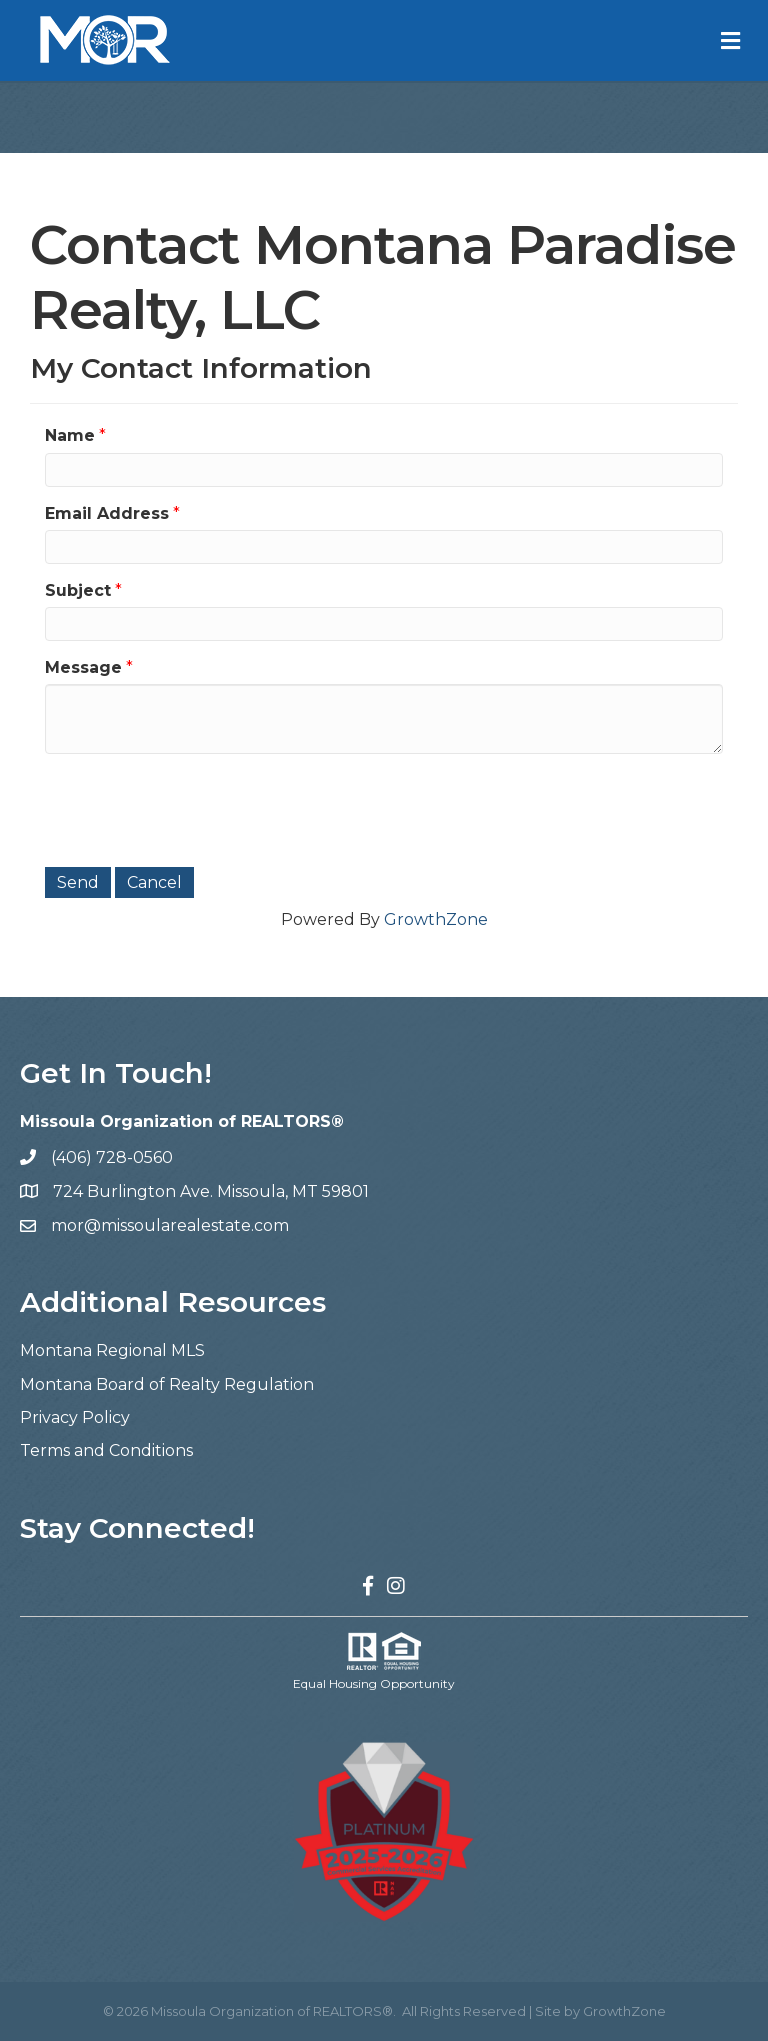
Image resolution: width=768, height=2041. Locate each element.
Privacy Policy (75, 1417)
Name (70, 435)
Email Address (107, 513)
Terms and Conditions (106, 1450)
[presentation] (197, 808)
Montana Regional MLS (112, 1350)
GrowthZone (436, 919)
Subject (78, 590)
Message (83, 667)
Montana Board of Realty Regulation (167, 1384)
